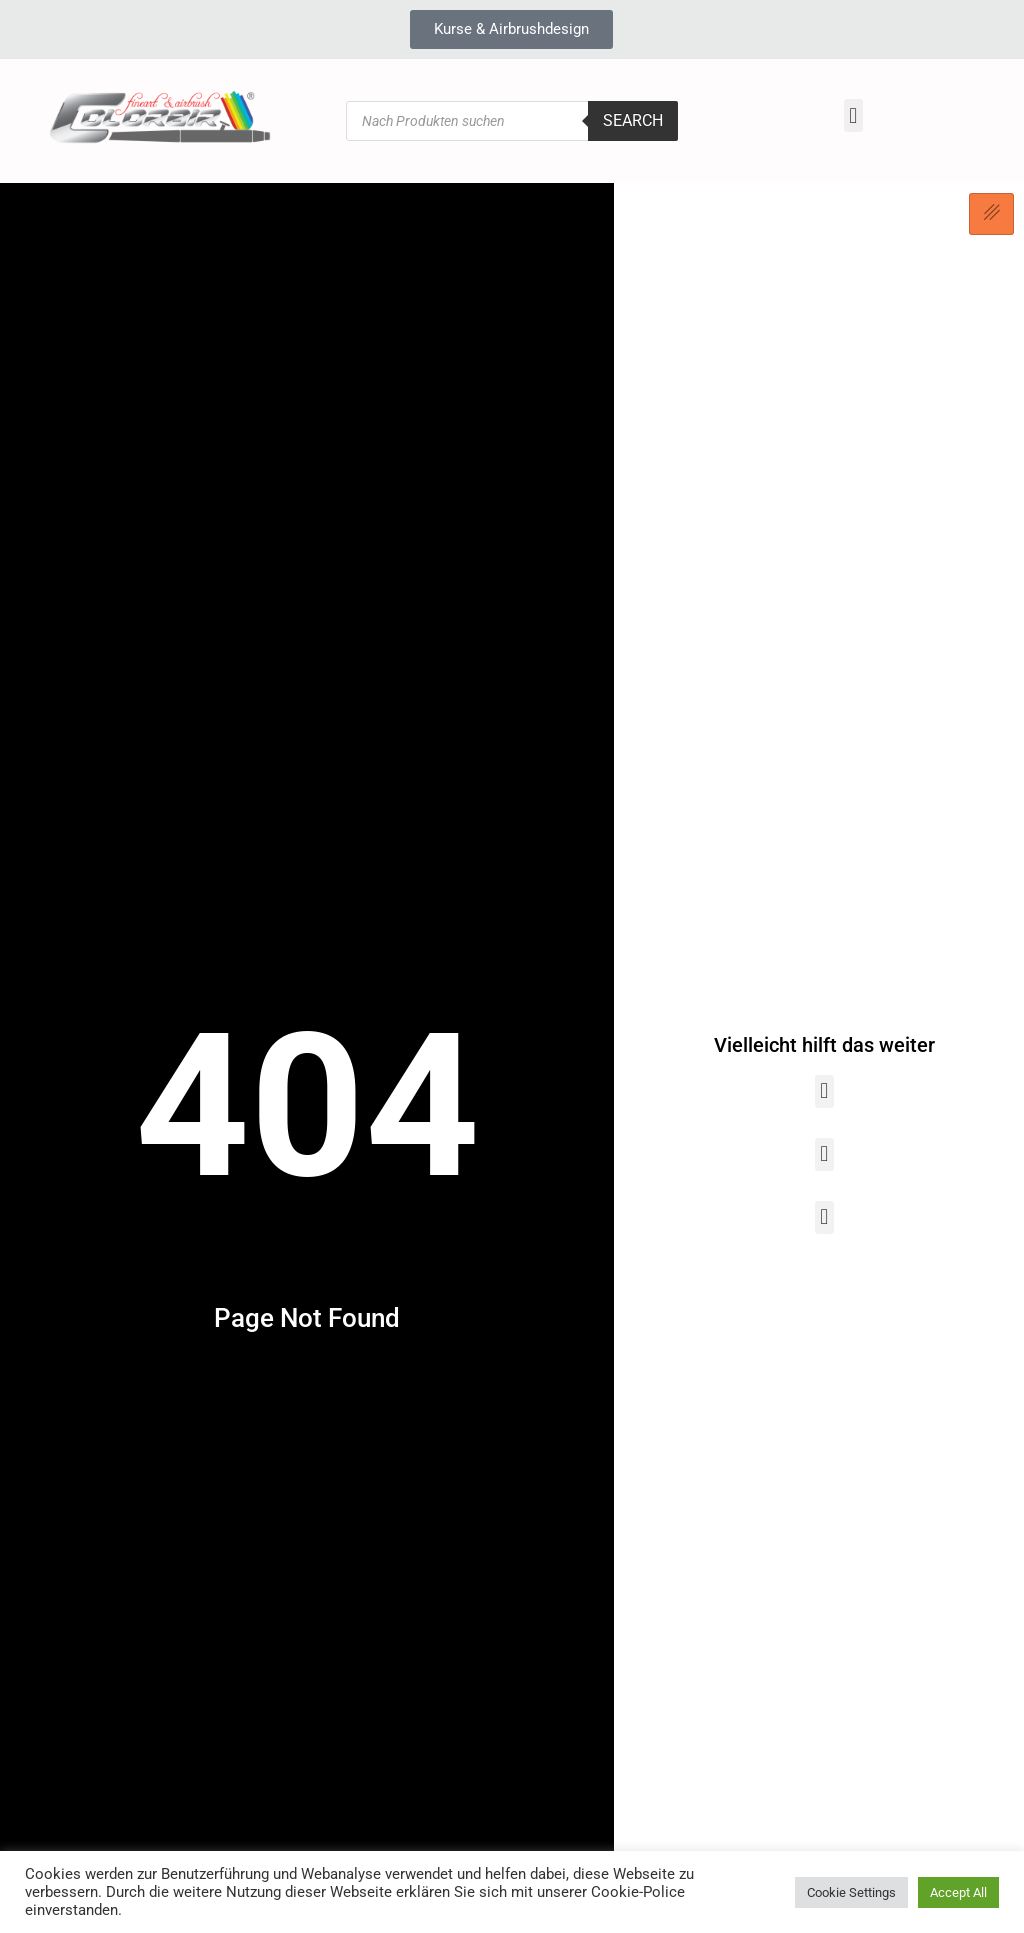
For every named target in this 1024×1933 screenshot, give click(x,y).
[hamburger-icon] (991, 214)
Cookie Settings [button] (851, 1892)
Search (633, 120)
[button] (853, 115)
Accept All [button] (958, 1892)
